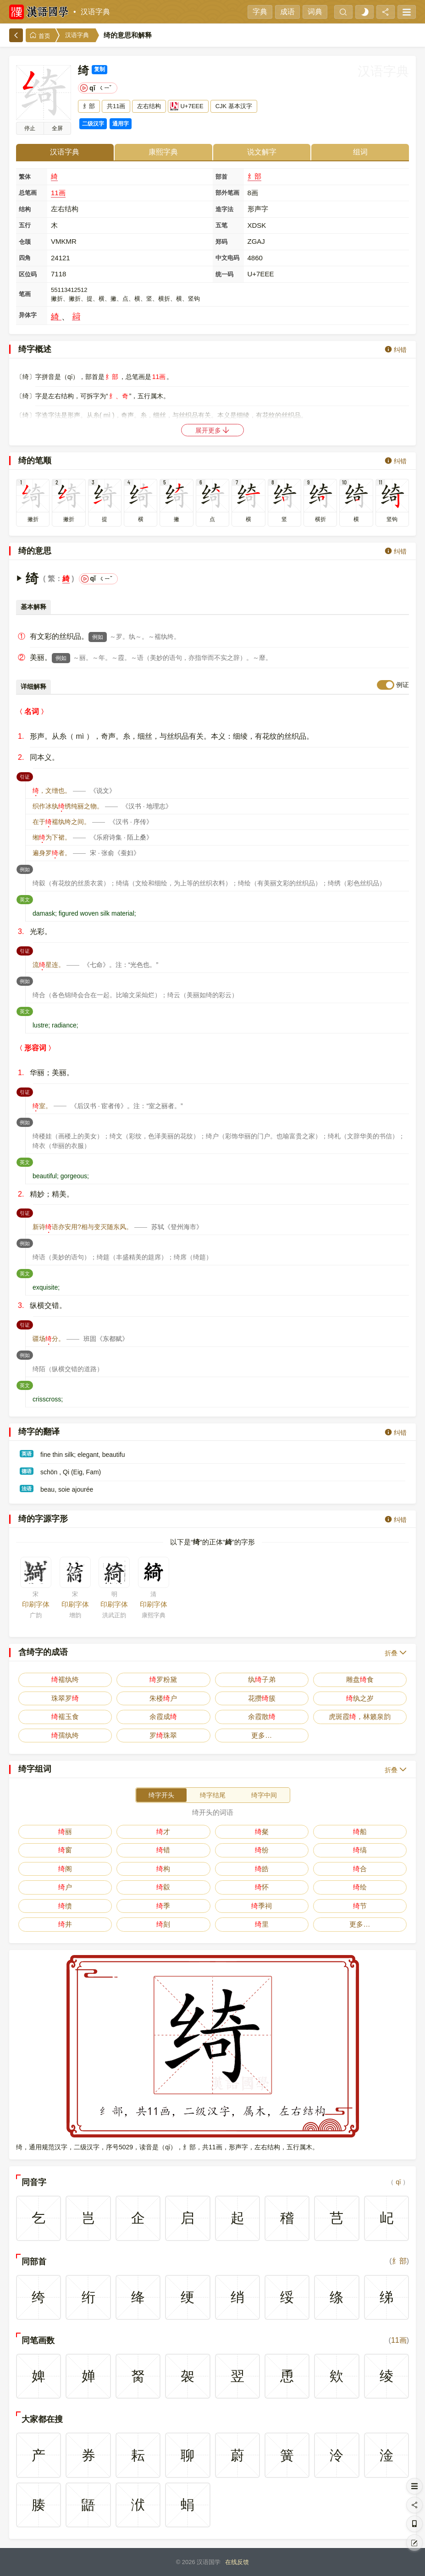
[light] (364, 12)
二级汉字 (93, 124)
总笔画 (28, 192)
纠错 (396, 349)
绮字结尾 (213, 1795)
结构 (25, 209)
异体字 (28, 315)
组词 (360, 152)
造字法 (224, 209)
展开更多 (212, 430)
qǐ (398, 2182)
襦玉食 (65, 1716)
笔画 (25, 294)
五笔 (221, 225)
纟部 (254, 176)
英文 (26, 898)
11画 (58, 193)
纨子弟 (262, 1679)
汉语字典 (95, 12)
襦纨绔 (65, 1679)
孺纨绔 (65, 1735)
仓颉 (25, 241)
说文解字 (261, 152)
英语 (27, 1453)
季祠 (261, 1906)
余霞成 (163, 1716)
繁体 (25, 176)
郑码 (221, 241)
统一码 (224, 274)
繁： (55, 578)
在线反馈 (237, 2562)
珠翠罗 (65, 1698)
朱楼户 (163, 1698)
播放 (29, 128)
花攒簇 (262, 1698)
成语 (287, 12)
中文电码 (227, 257)
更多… (261, 1735)
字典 (260, 12)
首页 (39, 35)
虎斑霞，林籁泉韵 (360, 1716)
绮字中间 (264, 1795)
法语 (27, 1488)
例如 (97, 637)
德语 (27, 1471)
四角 (25, 257)
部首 (221, 176)
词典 (315, 12)
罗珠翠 (163, 1735)
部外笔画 (227, 192)
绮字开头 (161, 1795)
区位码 (28, 274)
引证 (26, 776)
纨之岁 (360, 1698)
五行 (25, 225)
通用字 (120, 124)
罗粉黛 (163, 1679)
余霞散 (262, 1716)
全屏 (57, 128)
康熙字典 (163, 152)
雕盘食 (360, 1679)
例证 (402, 684)
